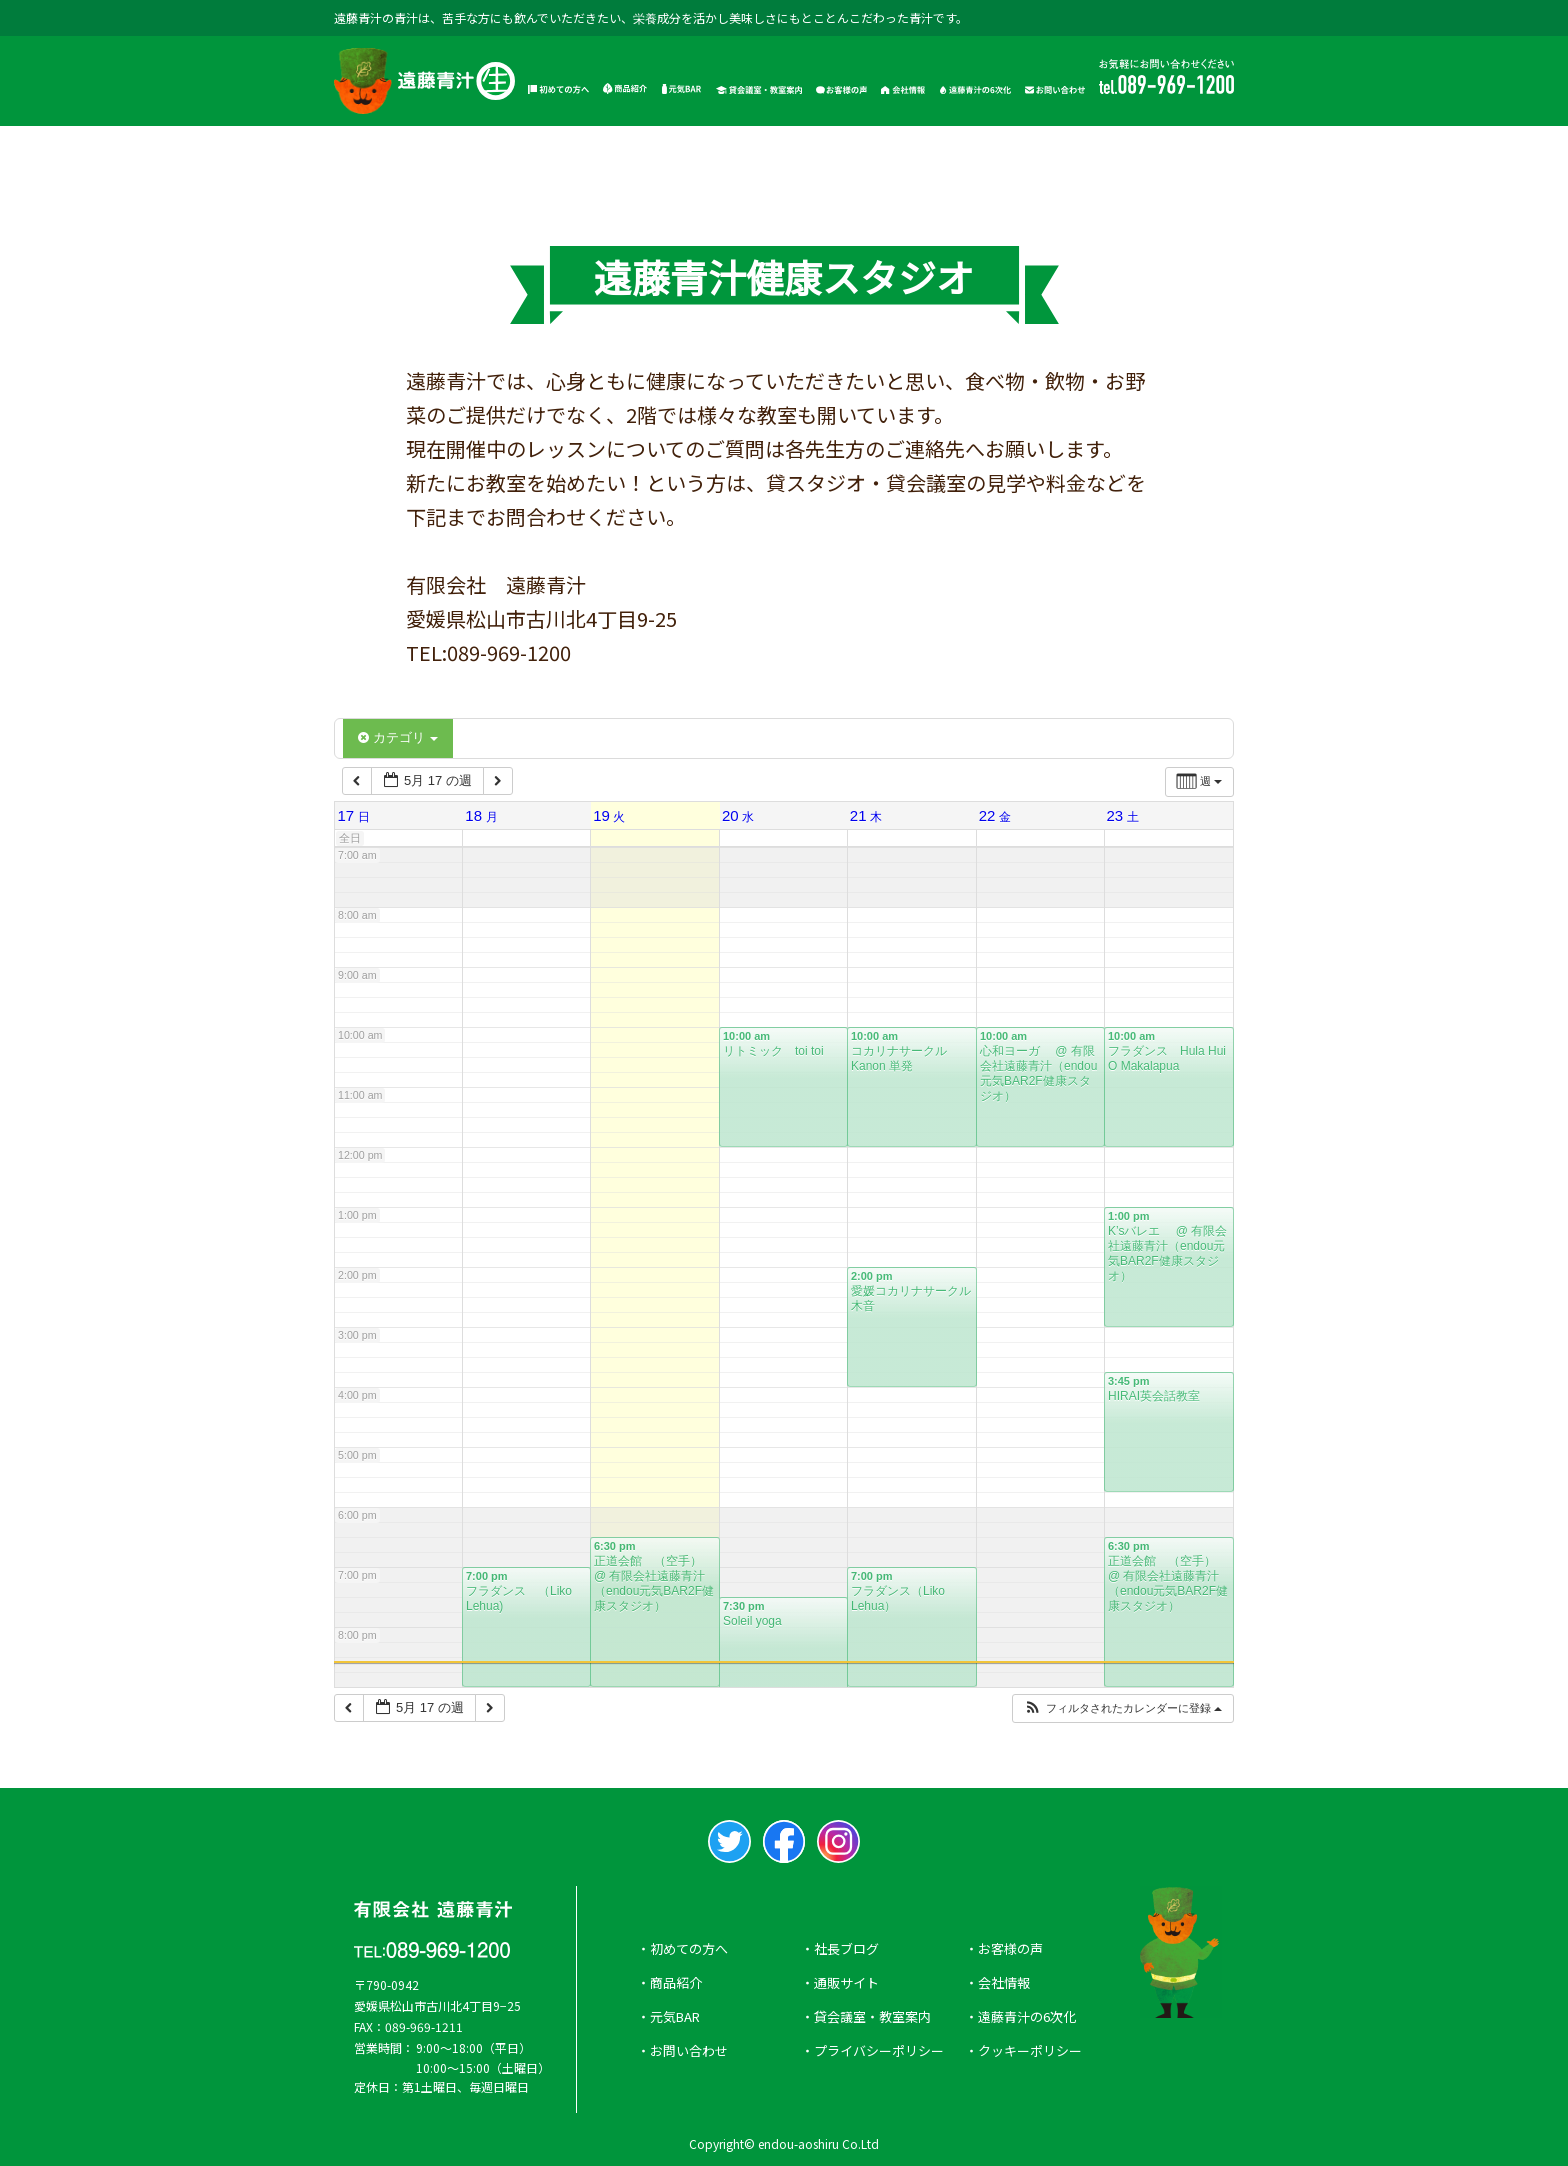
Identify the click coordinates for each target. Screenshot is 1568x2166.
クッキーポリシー (1030, 2050)
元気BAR (675, 2016)
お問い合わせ (689, 2050)
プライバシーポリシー (879, 2050)
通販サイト (846, 1982)
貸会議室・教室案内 (872, 2016)
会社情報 (1004, 1982)
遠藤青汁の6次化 (1027, 2016)
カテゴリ (398, 737)
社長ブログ (846, 1948)
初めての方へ (689, 1948)
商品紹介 (676, 1982)
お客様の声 (1010, 1948)
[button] (1122, 1708)
